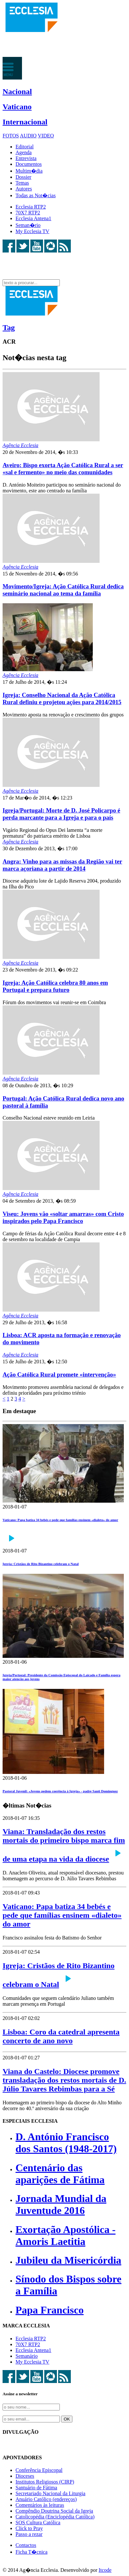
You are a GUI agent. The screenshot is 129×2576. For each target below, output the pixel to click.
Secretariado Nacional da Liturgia (50, 2493)
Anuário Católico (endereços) (46, 2499)
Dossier (23, 177)
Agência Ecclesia (20, 445)
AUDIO (28, 135)
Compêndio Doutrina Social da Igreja (54, 2511)
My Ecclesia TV (32, 231)
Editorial (25, 146)
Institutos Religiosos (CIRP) (45, 2482)
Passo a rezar (29, 2534)
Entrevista (26, 158)
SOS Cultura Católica (38, 2522)
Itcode (105, 2570)
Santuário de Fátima (36, 2487)
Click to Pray (29, 2528)
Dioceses (25, 2476)
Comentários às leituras (40, 2505)
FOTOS (11, 135)
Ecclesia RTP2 (31, 206)
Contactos (26, 2545)
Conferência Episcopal (39, 2470)
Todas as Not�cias (36, 195)
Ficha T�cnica (32, 2552)
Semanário (27, 2356)
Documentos (29, 164)
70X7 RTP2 (28, 212)
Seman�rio (28, 225)
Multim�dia (29, 171)
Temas (22, 183)
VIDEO (46, 135)
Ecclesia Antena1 (33, 218)
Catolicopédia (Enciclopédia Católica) (55, 2516)
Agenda (24, 152)
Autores (24, 188)
